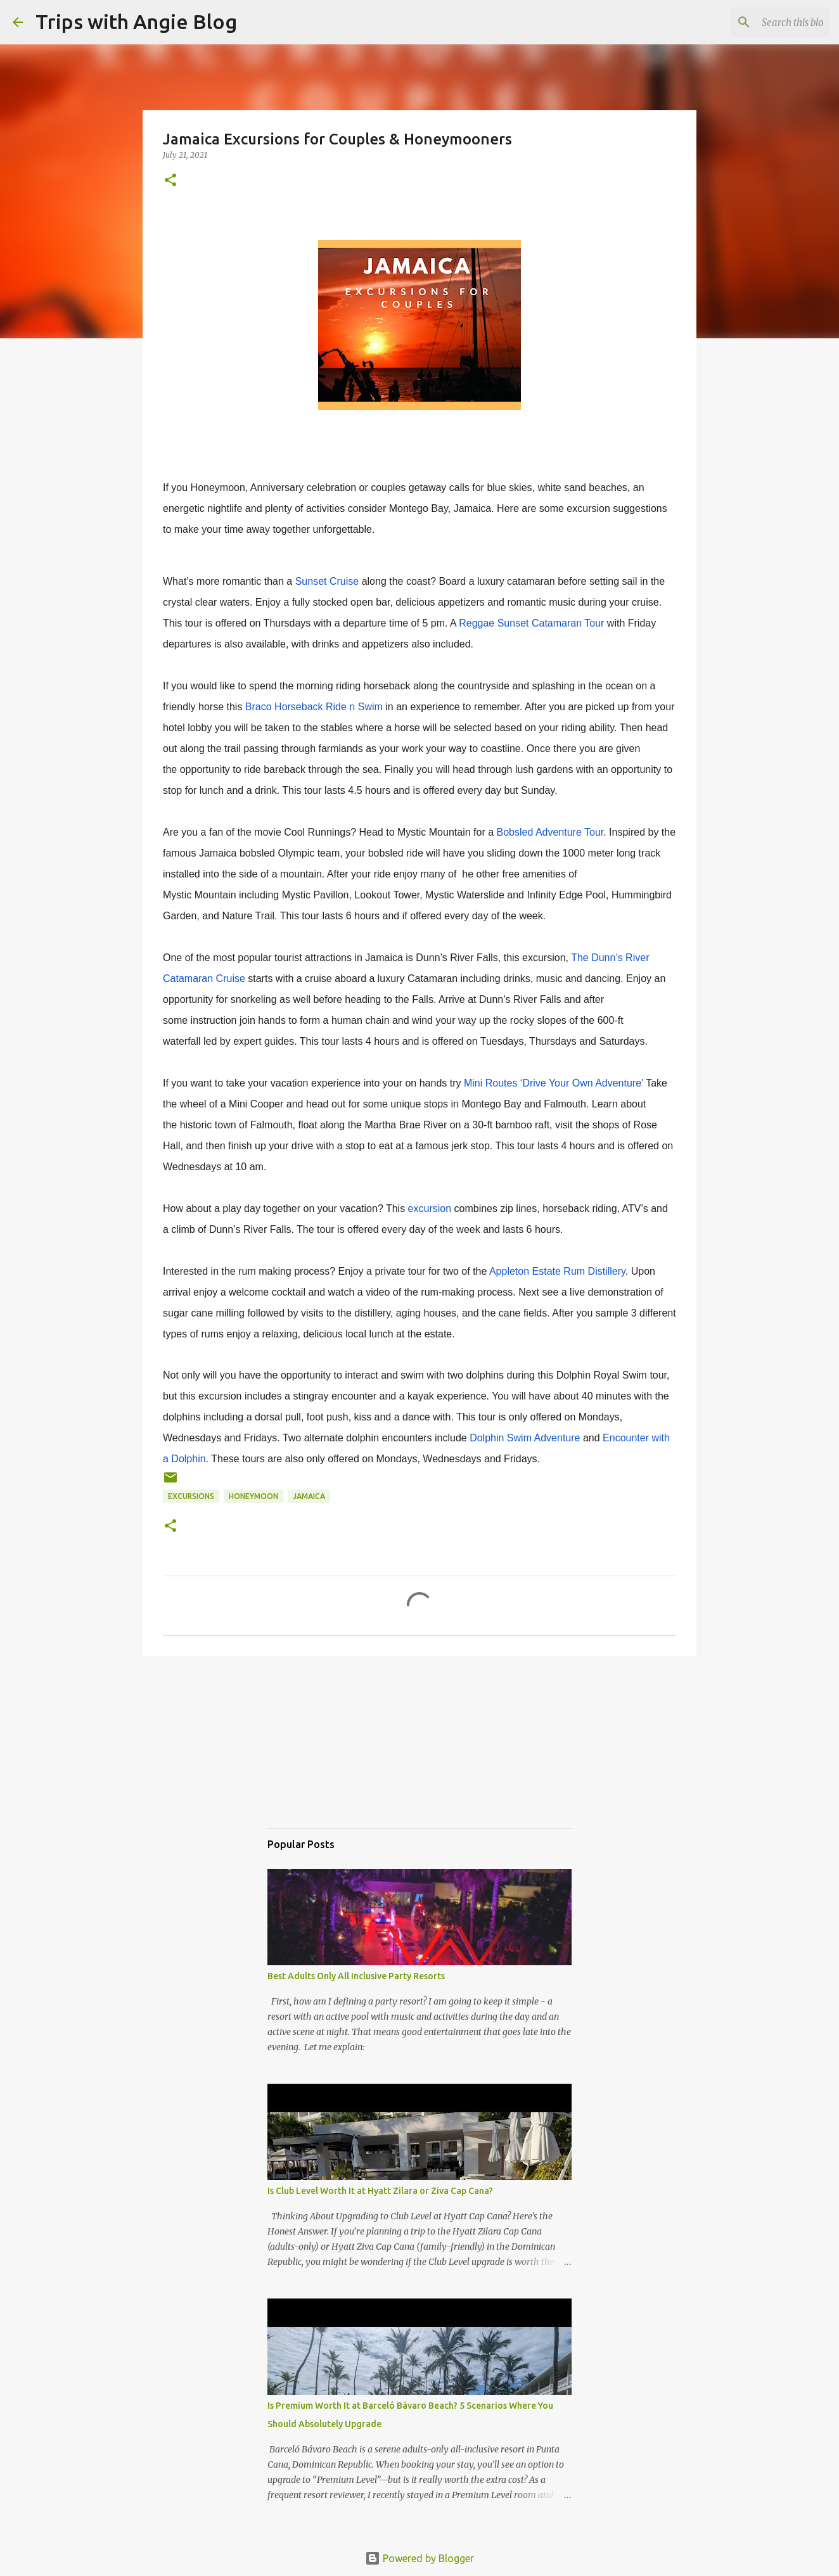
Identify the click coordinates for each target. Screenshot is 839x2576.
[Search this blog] (762, 22)
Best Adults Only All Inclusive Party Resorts (356, 1976)
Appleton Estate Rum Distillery (557, 1271)
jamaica (309, 1496)
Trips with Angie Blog (136, 21)
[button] (170, 180)
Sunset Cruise (327, 581)
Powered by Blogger (419, 2558)
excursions (191, 1496)
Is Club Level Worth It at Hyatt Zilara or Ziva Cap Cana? (380, 2191)
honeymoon (253, 1496)
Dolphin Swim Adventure (525, 1437)
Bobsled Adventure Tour (550, 832)
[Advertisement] (330, 1753)
